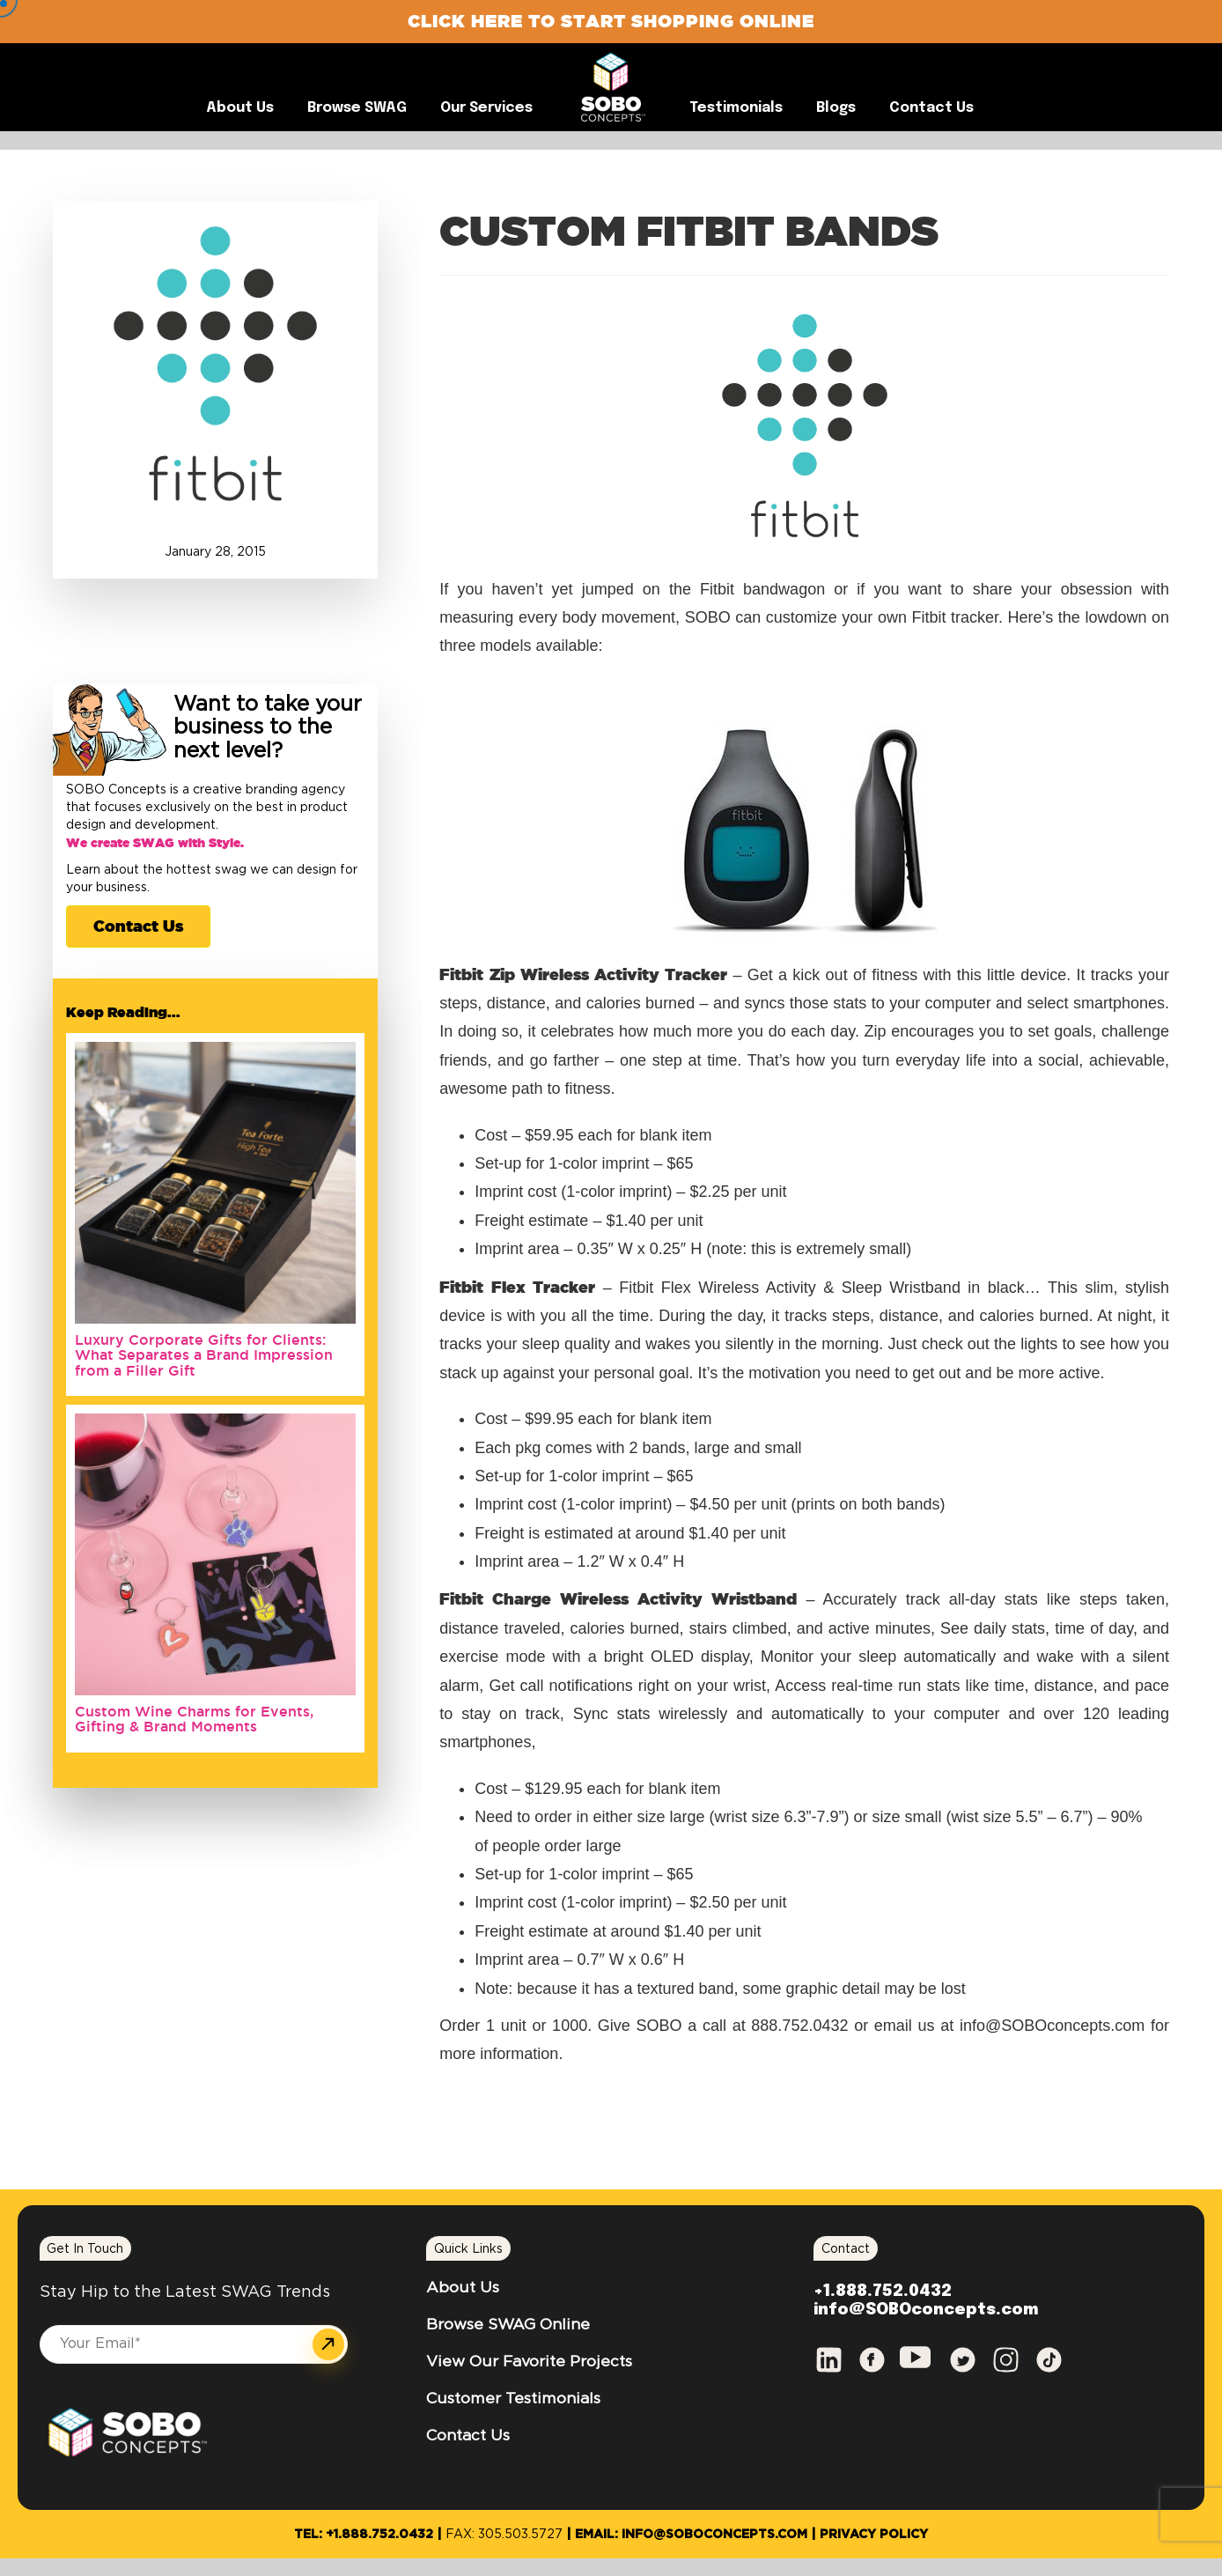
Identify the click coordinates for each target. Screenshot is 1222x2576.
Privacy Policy (874, 2534)
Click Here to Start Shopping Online (611, 21)
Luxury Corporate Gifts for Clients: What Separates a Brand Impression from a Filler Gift (204, 1355)
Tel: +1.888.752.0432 (363, 2534)
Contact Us (138, 925)
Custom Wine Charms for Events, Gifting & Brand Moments (194, 1719)
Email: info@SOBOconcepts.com (691, 2534)
